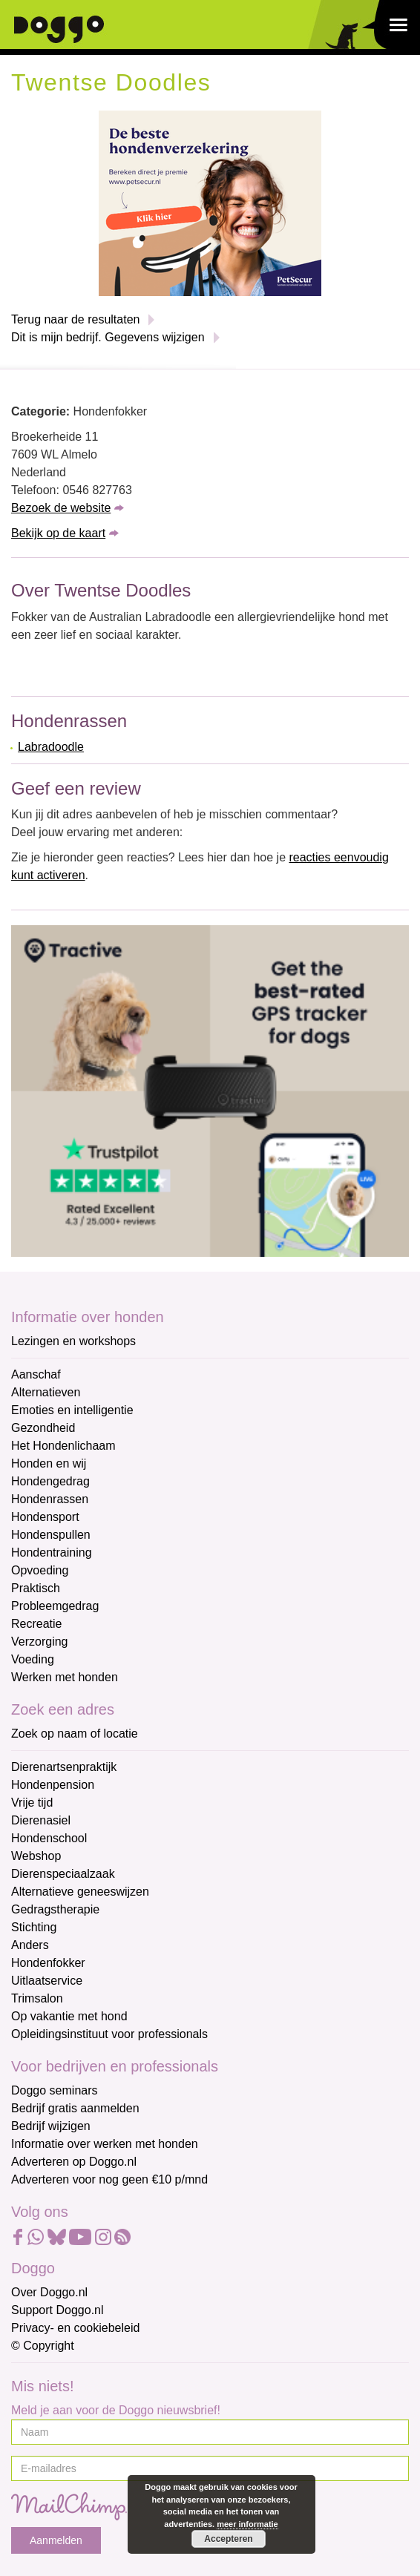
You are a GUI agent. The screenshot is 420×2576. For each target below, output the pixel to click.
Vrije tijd (32, 1802)
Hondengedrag (50, 1481)
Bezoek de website (61, 508)
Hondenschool (49, 1838)
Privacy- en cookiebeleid (75, 2328)
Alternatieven (45, 1392)
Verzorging (39, 1641)
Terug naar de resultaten (75, 319)
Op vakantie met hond (69, 2016)
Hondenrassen (49, 1499)
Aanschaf (36, 1374)
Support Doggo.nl (57, 2310)
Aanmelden (56, 2540)
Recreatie (36, 1623)
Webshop (36, 1856)
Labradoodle (51, 746)
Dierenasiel (40, 1820)
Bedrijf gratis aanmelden (75, 2108)
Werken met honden (64, 1677)
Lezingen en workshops (73, 1341)
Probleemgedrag (55, 1606)
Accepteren (228, 2539)
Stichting (33, 1927)
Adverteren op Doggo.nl (74, 2161)
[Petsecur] (210, 202)
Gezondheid (43, 1428)
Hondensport (45, 1517)
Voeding (32, 1659)
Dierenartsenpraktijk (64, 1767)
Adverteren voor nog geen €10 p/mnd (109, 2179)
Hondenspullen (51, 1534)
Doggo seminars (54, 2090)
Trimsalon (37, 1998)
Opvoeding (39, 1570)
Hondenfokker (48, 1962)
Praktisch (35, 1588)
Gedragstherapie (55, 1909)
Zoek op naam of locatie (74, 1733)
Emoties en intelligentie (72, 1410)
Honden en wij (48, 1463)
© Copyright (42, 2345)
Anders (30, 1945)
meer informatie (247, 2524)
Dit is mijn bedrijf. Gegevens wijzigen (108, 337)
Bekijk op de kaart (58, 533)
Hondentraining (51, 1552)
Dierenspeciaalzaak (63, 1873)
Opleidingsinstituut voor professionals (109, 2034)
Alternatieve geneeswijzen (80, 1891)
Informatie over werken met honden (104, 2144)
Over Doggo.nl (49, 2292)
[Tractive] (210, 1090)
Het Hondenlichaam (63, 1445)
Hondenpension (52, 1784)
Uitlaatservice (46, 1980)
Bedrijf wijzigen (51, 2126)
